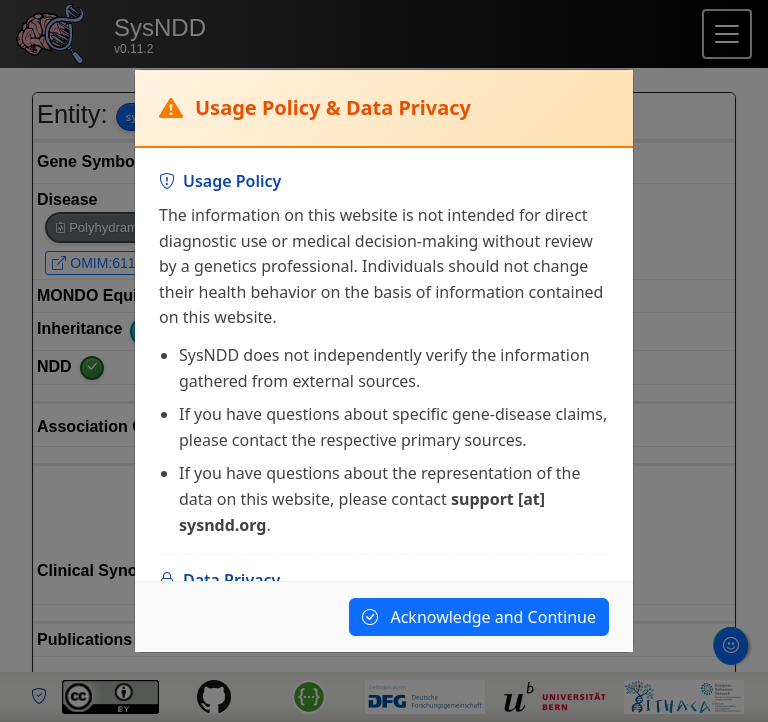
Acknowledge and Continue (479, 617)
